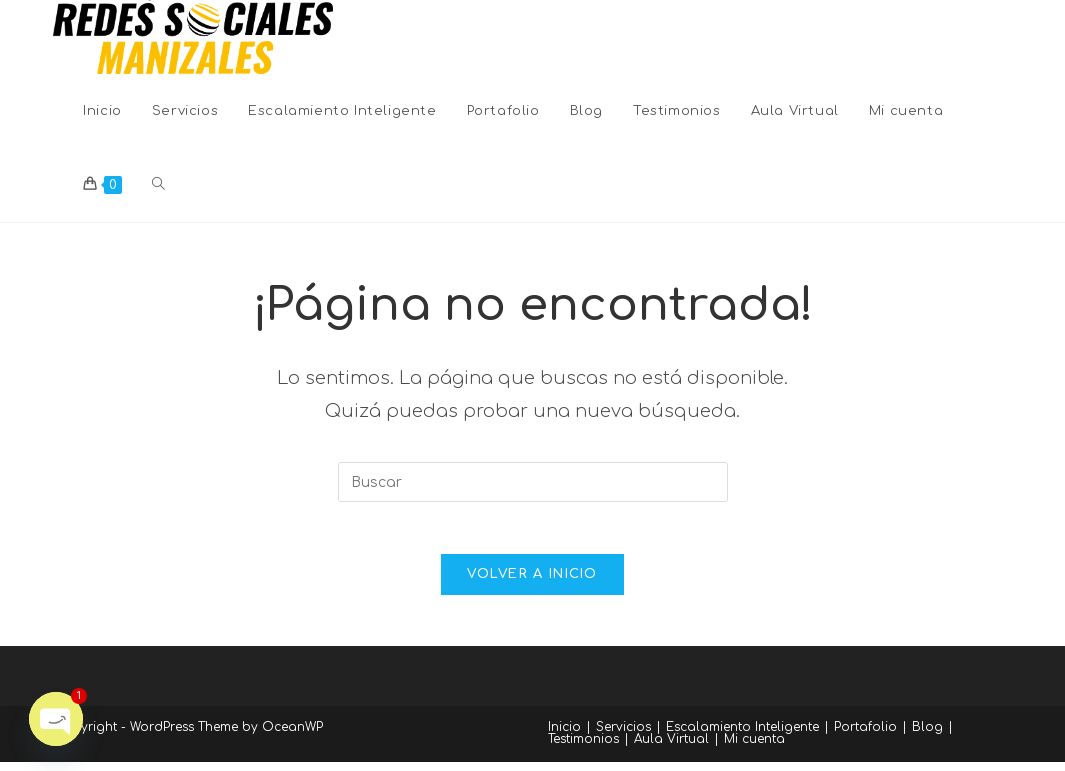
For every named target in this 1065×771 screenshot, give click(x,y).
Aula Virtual (671, 748)
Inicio (564, 736)
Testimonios (583, 748)
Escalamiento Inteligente (742, 736)
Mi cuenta (754, 748)
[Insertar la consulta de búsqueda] (533, 482)
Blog (927, 736)
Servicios (623, 736)
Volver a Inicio (532, 583)
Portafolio (865, 736)
